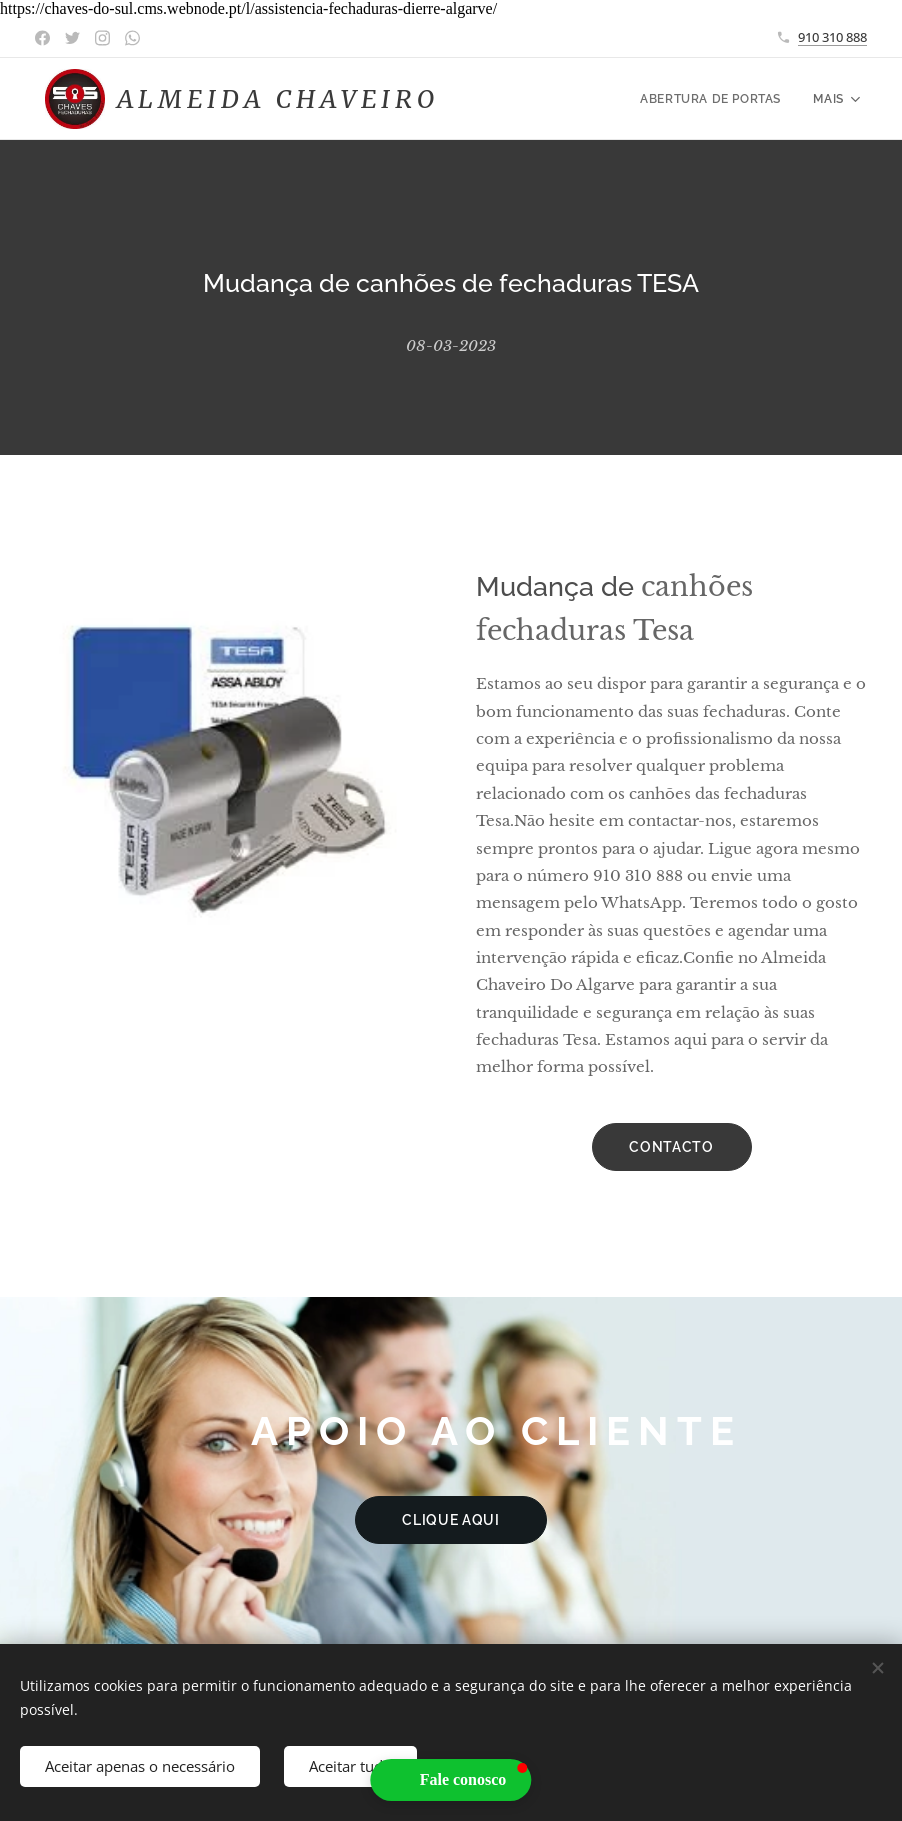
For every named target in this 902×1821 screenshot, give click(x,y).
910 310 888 (832, 37)
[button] (451, 1780)
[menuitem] (715, 99)
